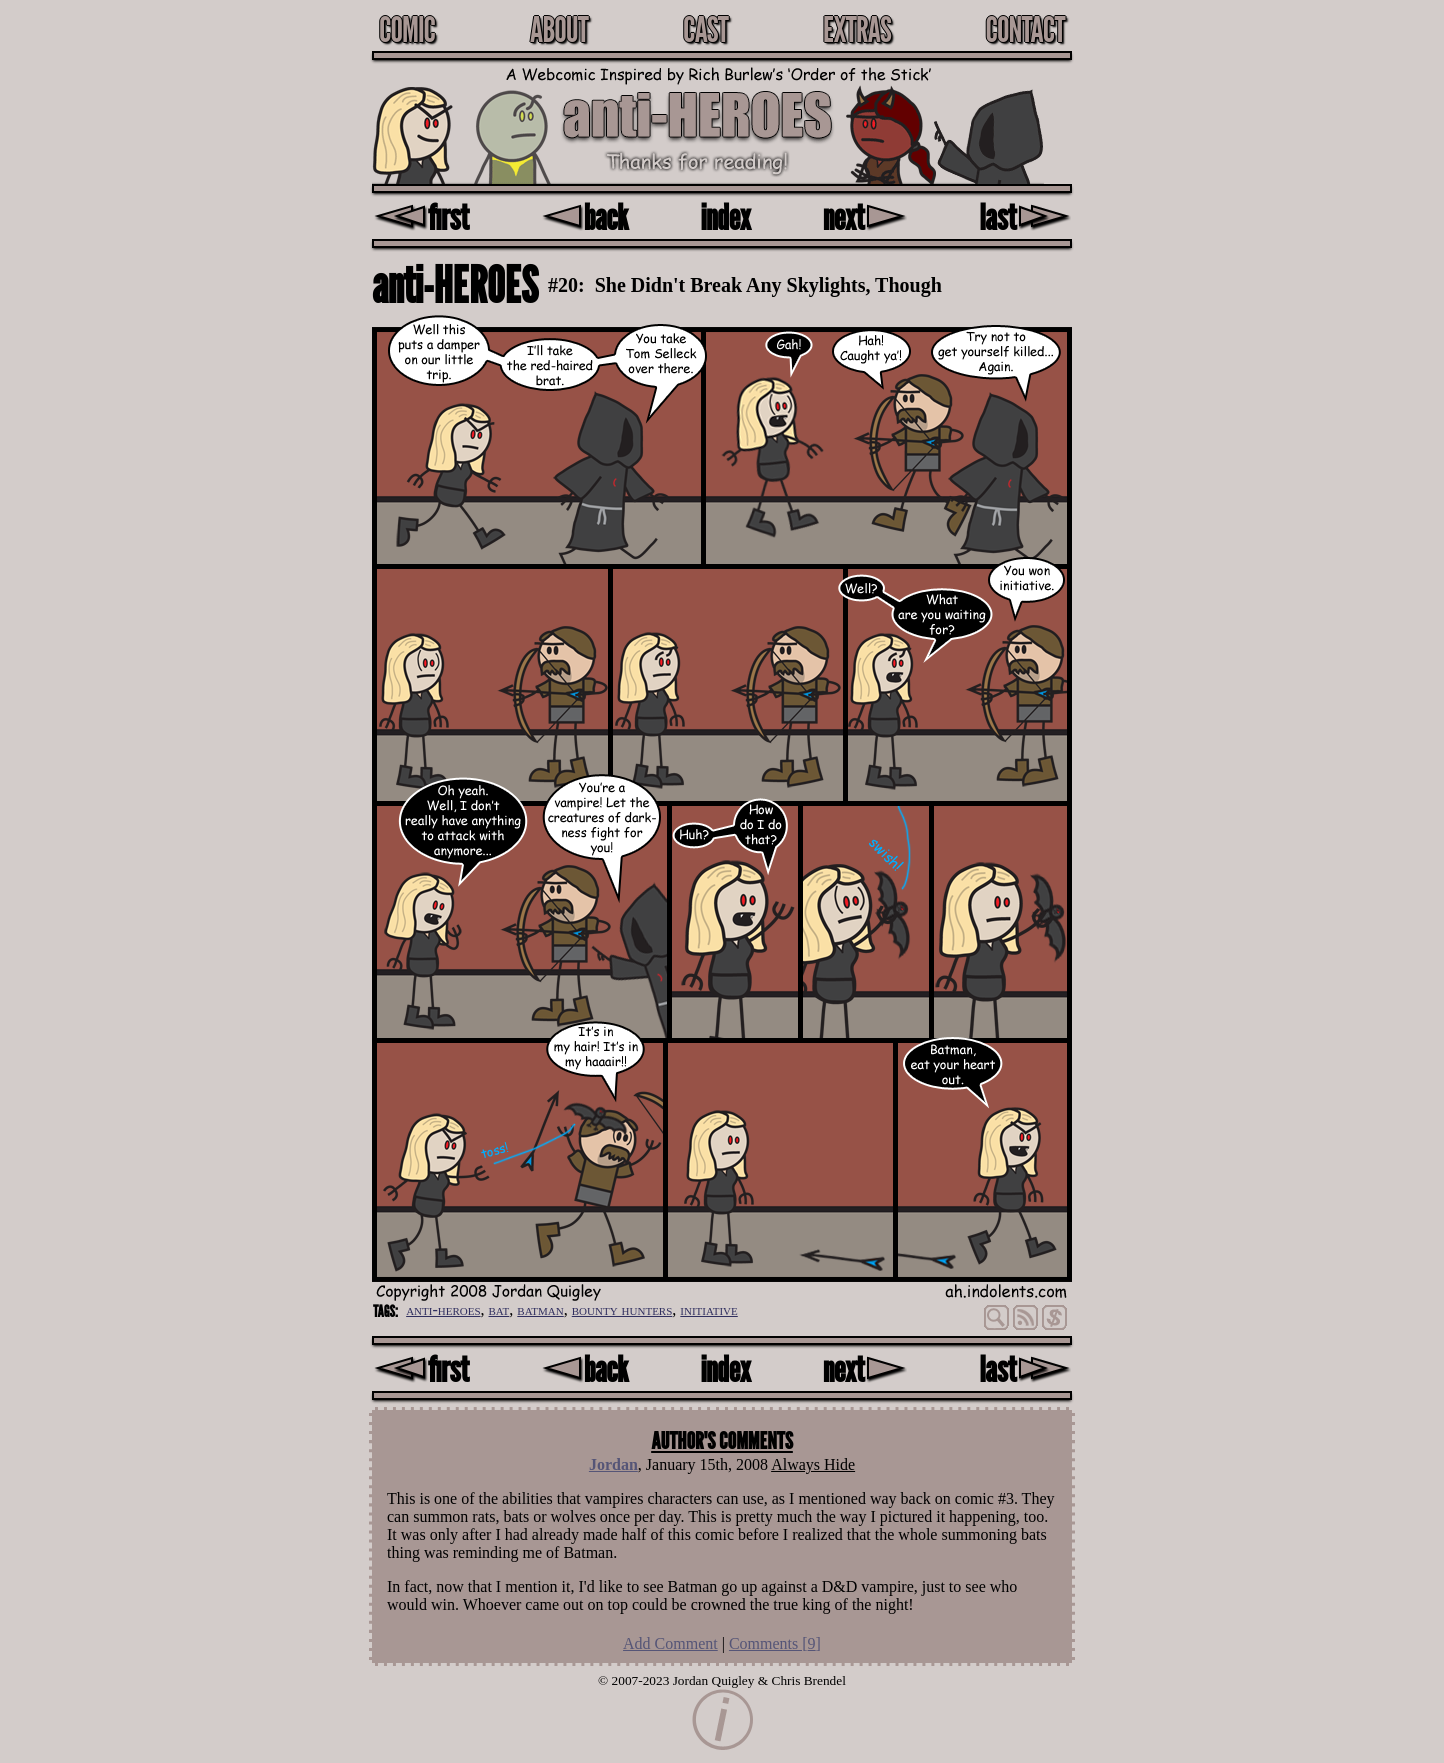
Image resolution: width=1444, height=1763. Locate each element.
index (726, 216)
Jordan (613, 1464)
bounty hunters (622, 1309)
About (559, 29)
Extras (857, 29)
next (865, 216)
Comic (407, 29)
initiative (708, 1309)
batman (540, 1309)
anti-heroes (443, 1309)
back (584, 216)
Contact (1025, 29)
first (421, 216)
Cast (705, 29)
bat (499, 1309)
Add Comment (670, 1643)
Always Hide (813, 1464)
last (1025, 216)
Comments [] (775, 1643)
